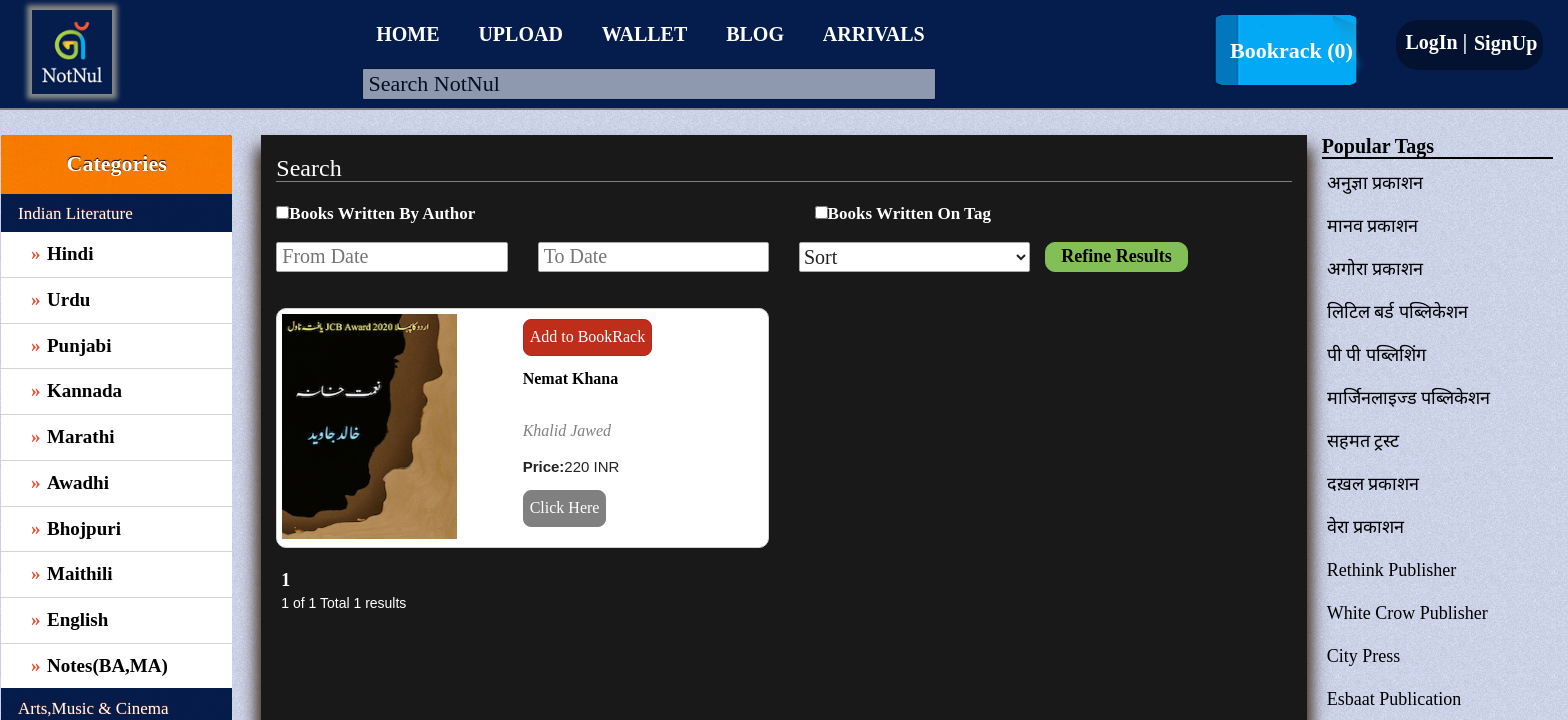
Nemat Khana (571, 378)
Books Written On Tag (909, 213)
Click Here (565, 507)
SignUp (1503, 43)
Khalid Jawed (567, 430)
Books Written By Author (382, 213)
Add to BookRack (588, 336)
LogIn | (1436, 42)
